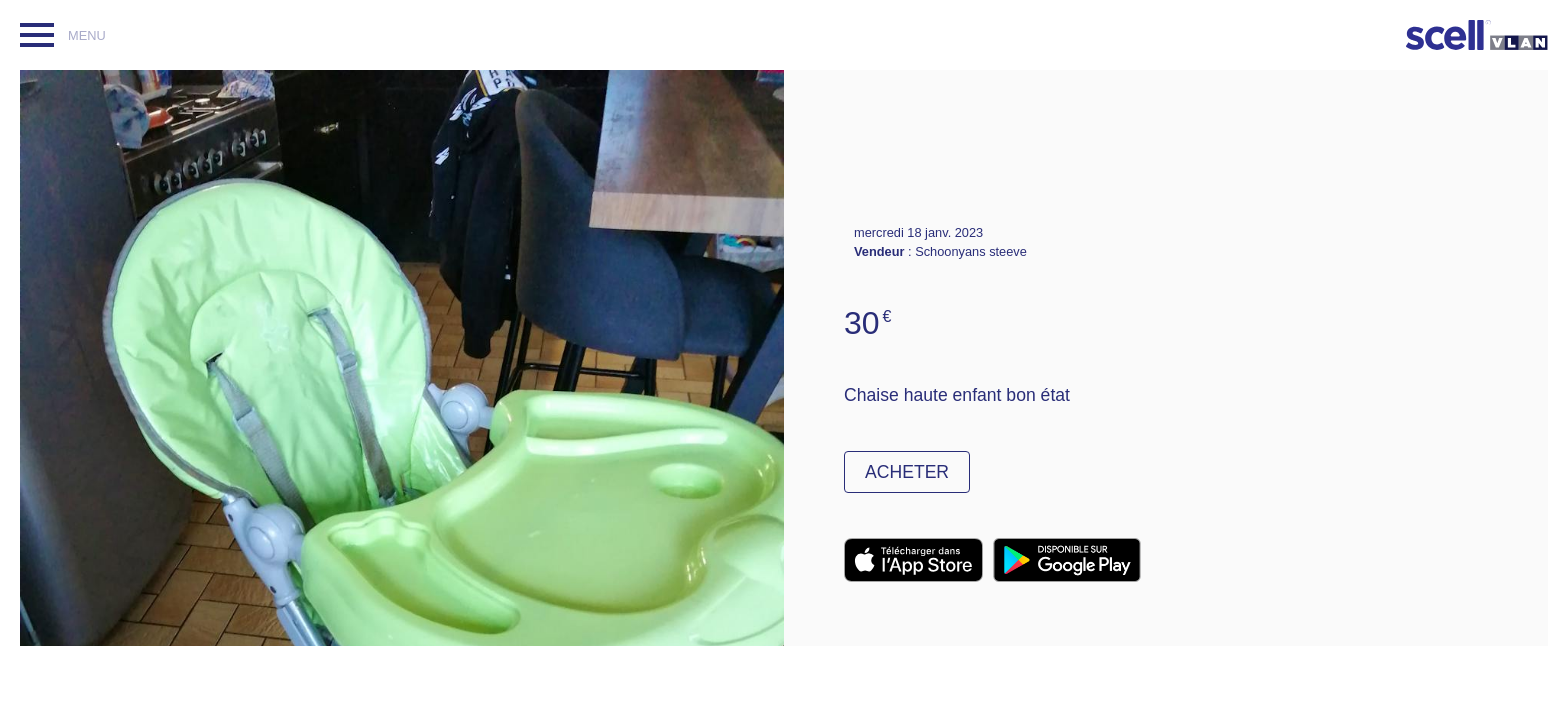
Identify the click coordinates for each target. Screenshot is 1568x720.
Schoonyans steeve (971, 251)
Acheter (907, 472)
